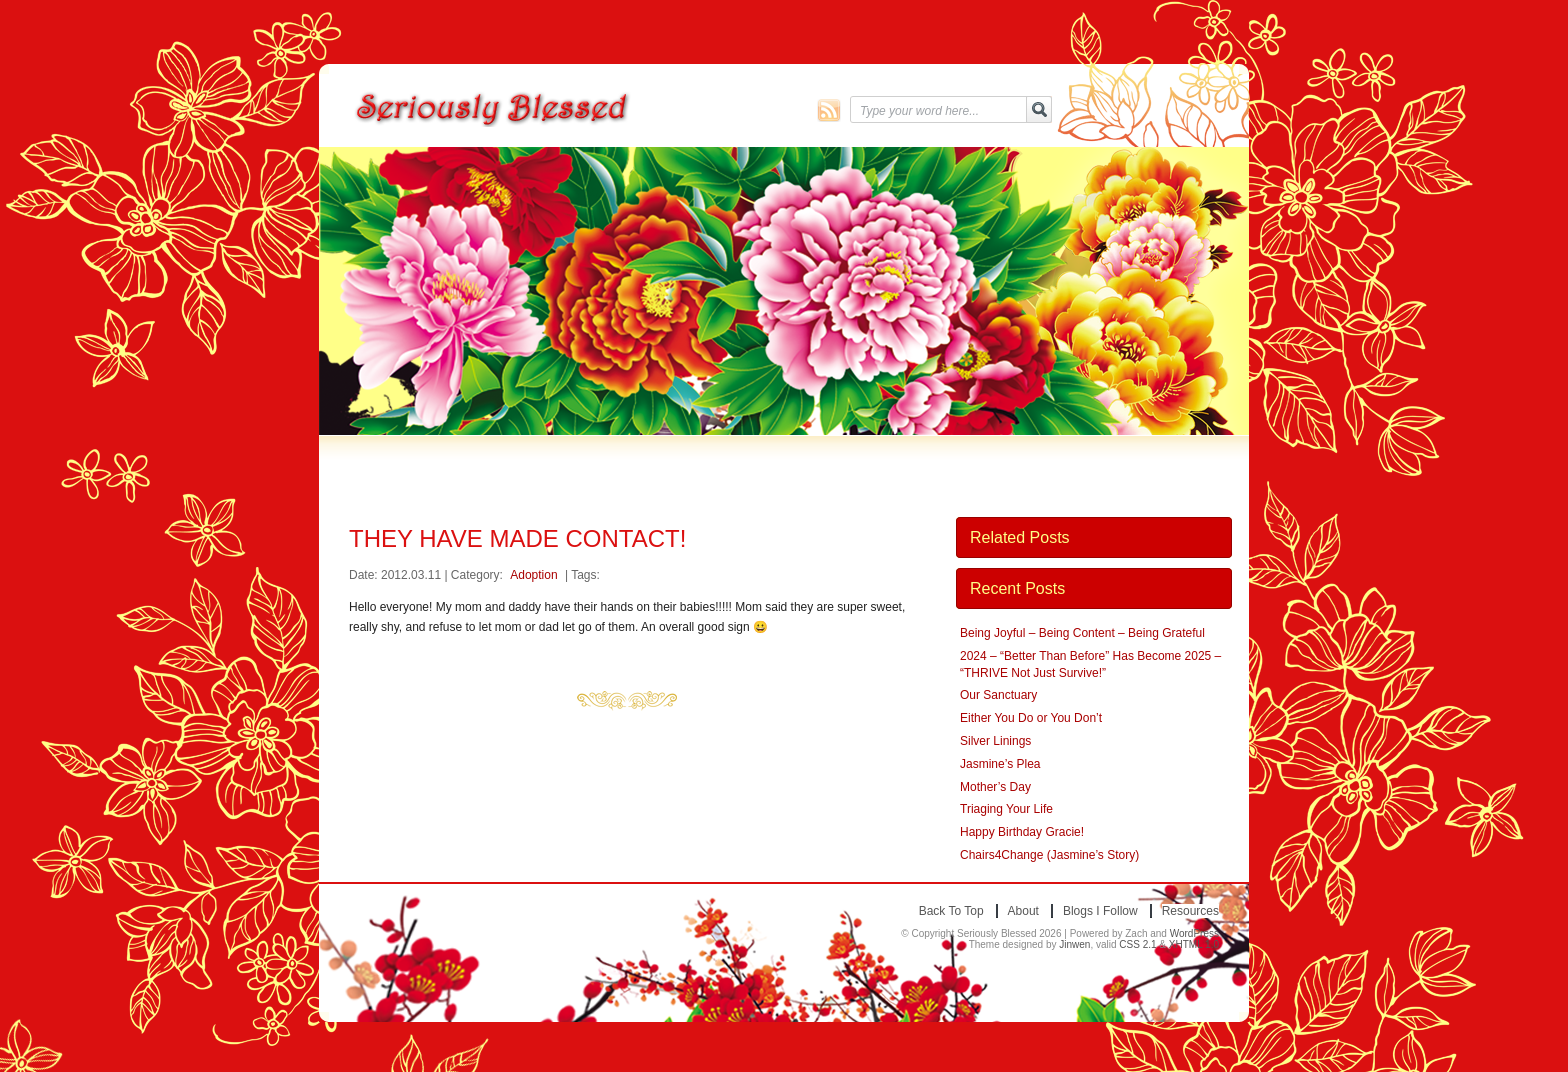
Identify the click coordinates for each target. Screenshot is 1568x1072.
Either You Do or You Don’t (1031, 718)
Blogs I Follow (1100, 911)
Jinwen (1074, 944)
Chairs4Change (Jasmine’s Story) (1049, 855)
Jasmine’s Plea (1000, 764)
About (1023, 911)
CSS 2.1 (1137, 944)
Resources (1190, 911)
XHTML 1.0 (1194, 944)
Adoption (533, 575)
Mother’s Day (995, 787)
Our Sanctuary (998, 695)
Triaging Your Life (1006, 809)
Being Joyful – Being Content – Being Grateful (1082, 633)
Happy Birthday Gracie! (1022, 832)
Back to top (951, 911)
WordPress (1194, 933)
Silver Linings (995, 741)
